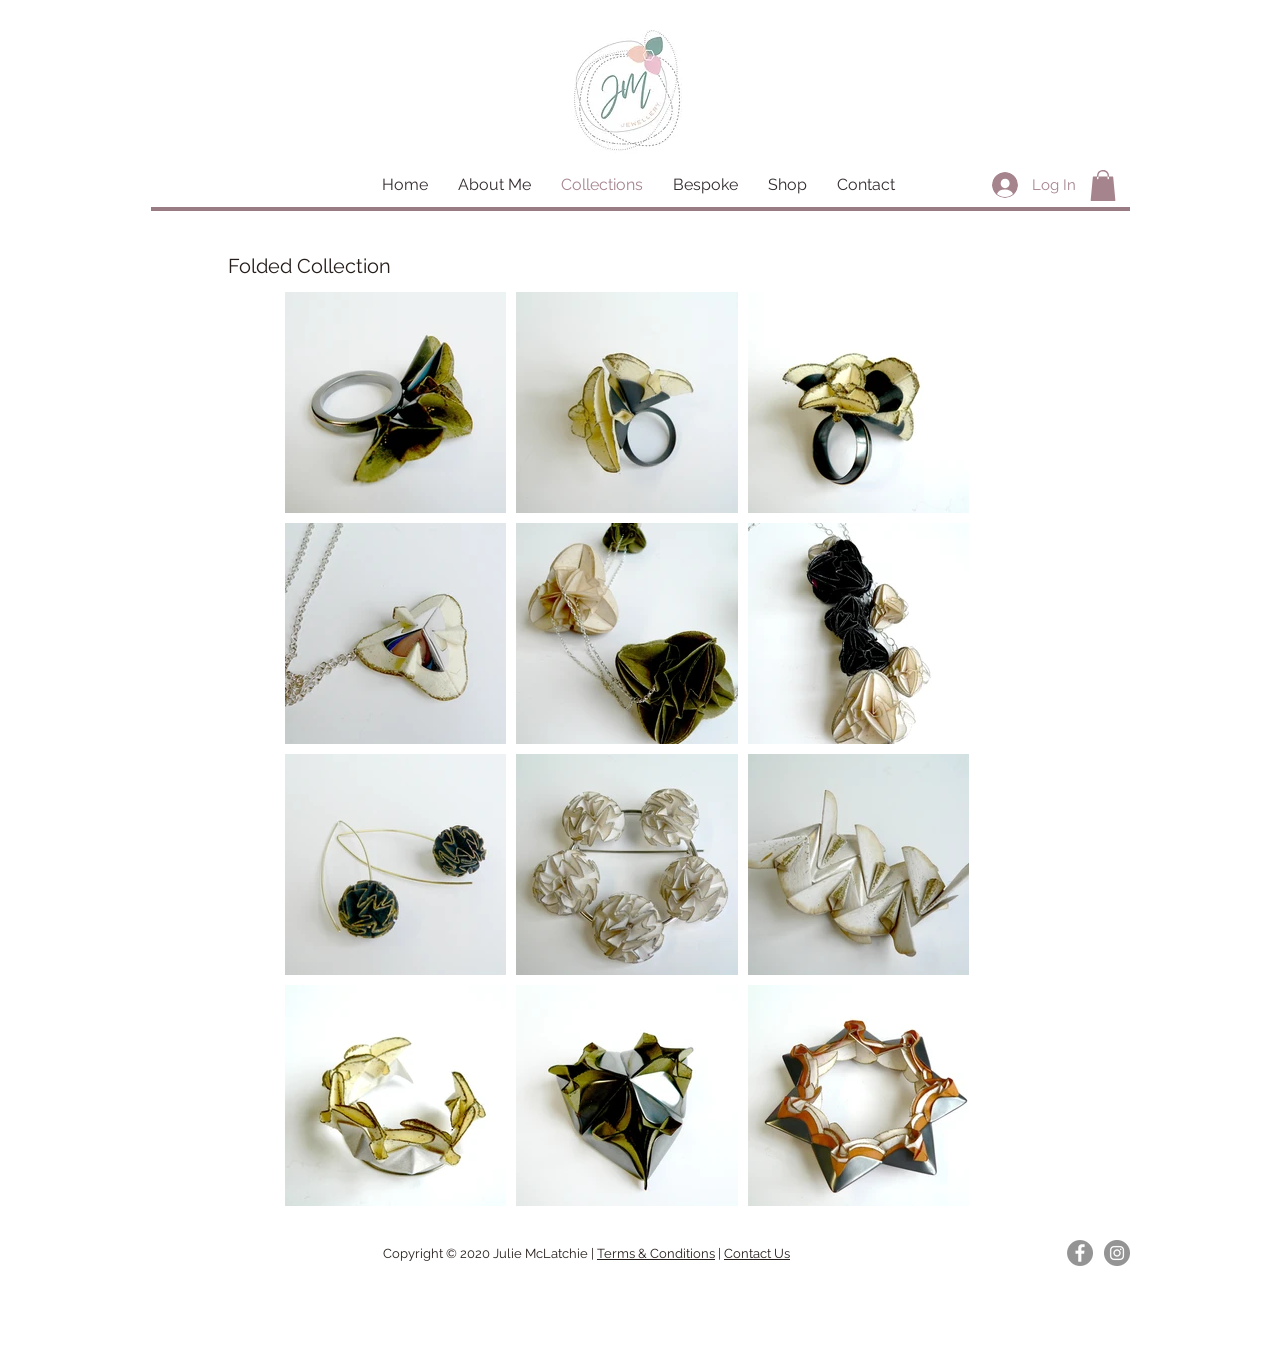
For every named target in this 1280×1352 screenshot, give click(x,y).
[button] (1103, 185)
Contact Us (757, 1253)
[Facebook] (1080, 1253)
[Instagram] (1117, 1253)
